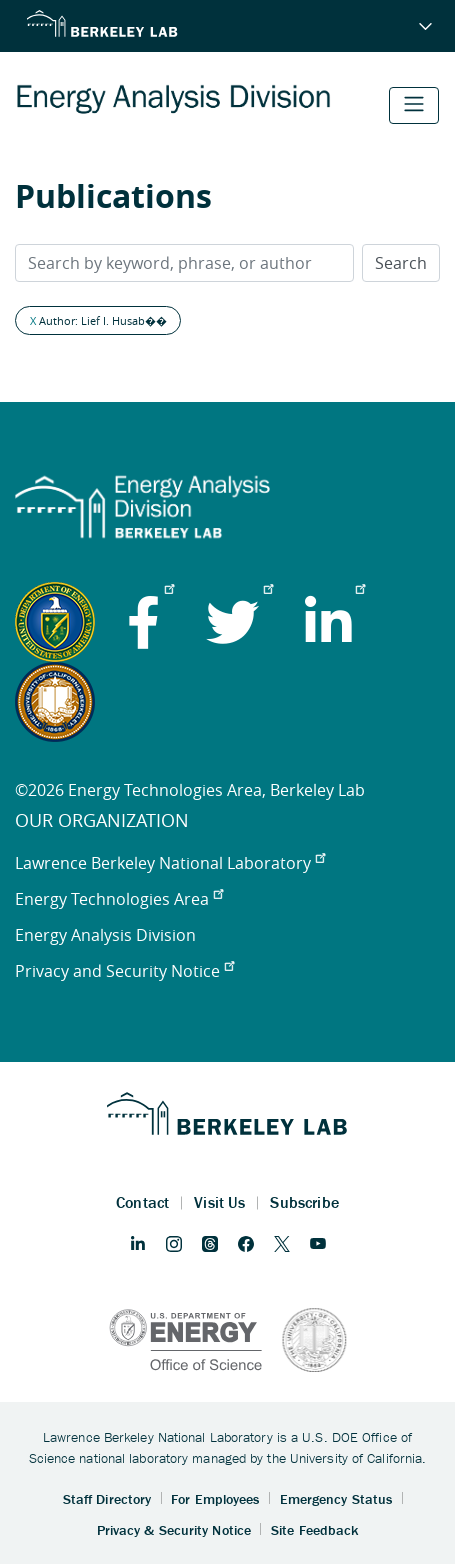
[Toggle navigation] (414, 105)
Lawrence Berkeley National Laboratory (170, 863)
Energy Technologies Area (119, 899)
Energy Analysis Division (105, 935)
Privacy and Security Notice (124, 971)
